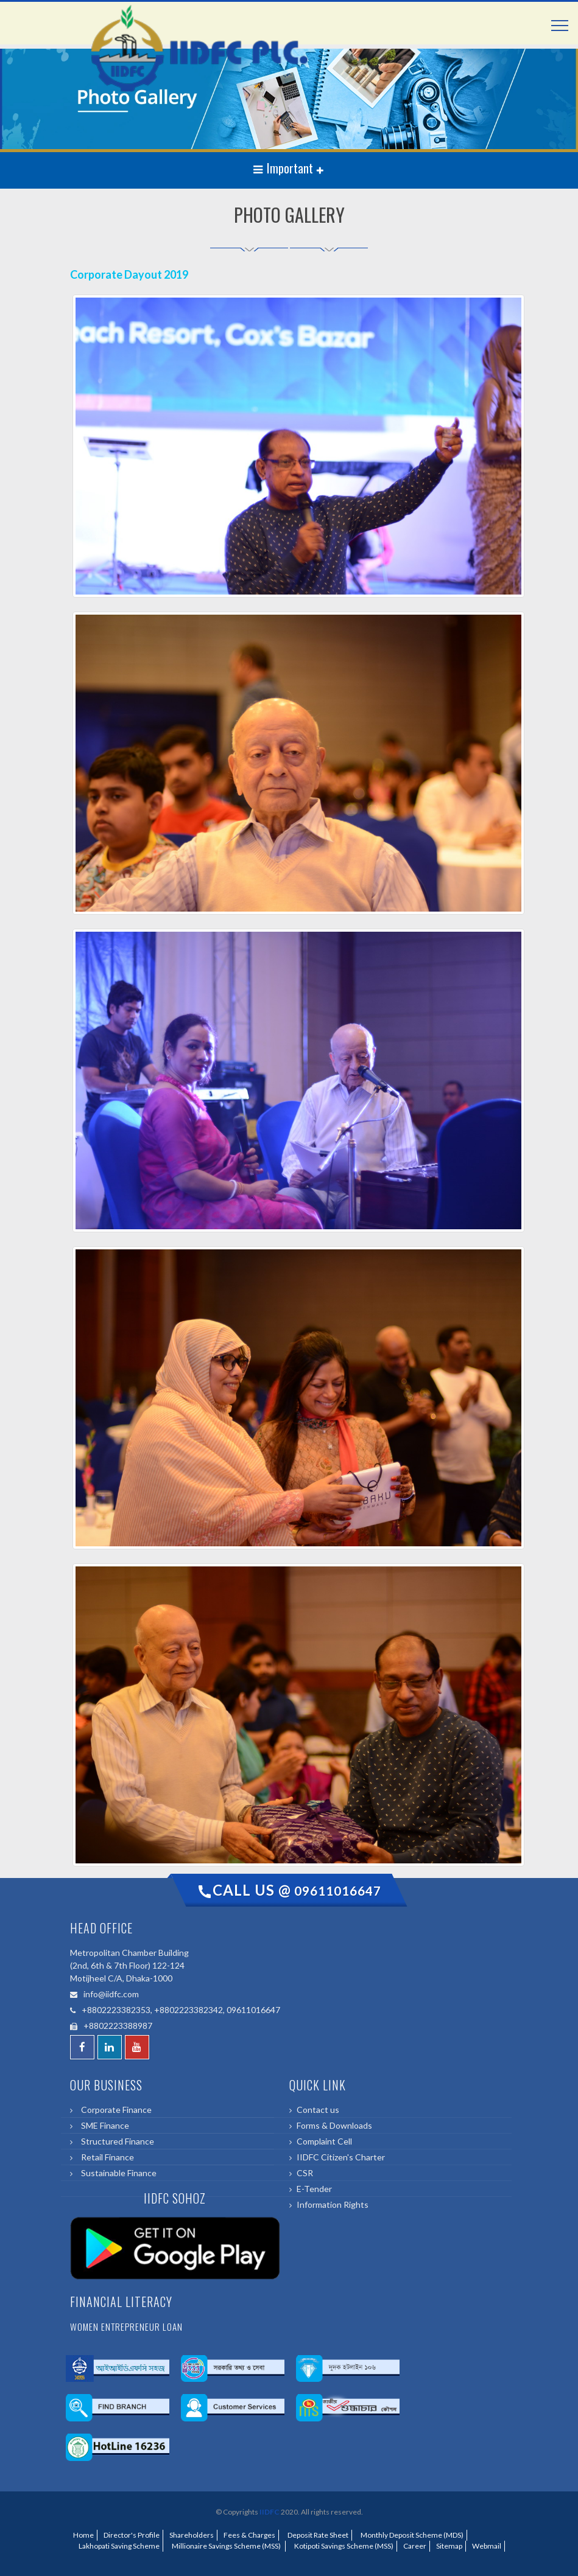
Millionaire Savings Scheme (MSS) (225, 2545)
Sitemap (449, 2545)
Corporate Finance (114, 2109)
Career (414, 2545)
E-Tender (314, 2188)
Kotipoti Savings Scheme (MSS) (342, 2545)
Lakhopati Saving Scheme (118, 2545)
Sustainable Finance (117, 2173)
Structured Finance (115, 2141)
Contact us (318, 2109)
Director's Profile (132, 2534)
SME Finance (103, 2125)
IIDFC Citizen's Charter (341, 2157)
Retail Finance (105, 2157)
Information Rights (332, 2204)
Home (83, 2534)
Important (284, 168)
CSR (305, 2173)
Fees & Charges (249, 2534)
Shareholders (191, 2534)
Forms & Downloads (334, 2125)
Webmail (486, 2545)
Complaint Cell (324, 2141)
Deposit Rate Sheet (316, 2534)
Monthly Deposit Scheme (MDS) (410, 2534)
